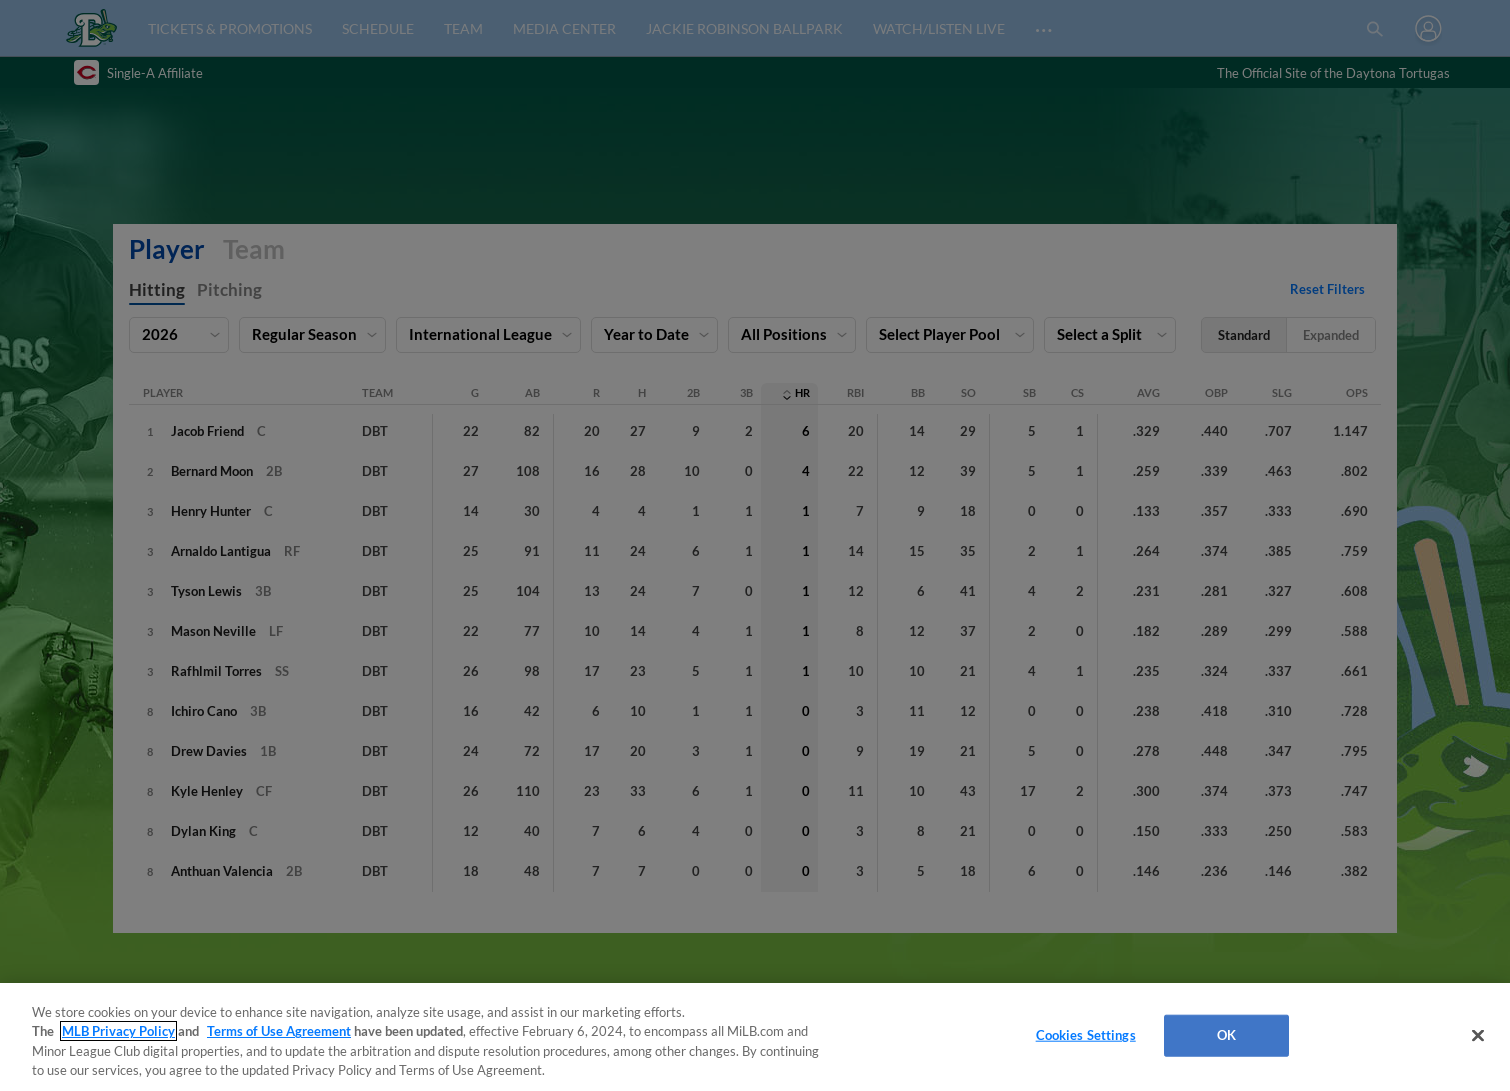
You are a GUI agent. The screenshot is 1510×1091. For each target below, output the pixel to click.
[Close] (1478, 1035)
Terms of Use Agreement (279, 1031)
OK (1226, 1035)
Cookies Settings (1086, 1035)
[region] (755, 1037)
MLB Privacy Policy (118, 1031)
